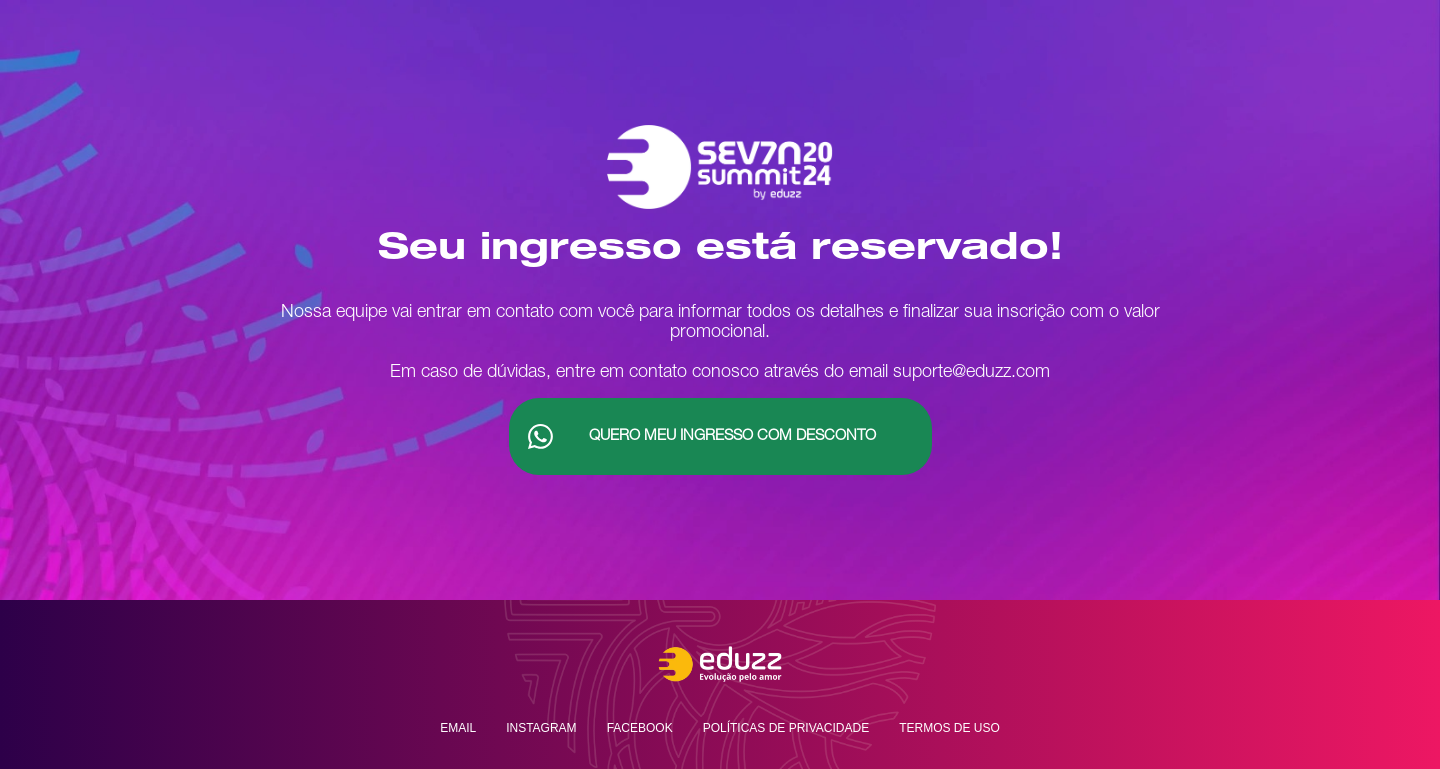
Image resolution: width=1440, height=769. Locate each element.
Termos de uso (949, 728)
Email (458, 728)
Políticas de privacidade (786, 728)
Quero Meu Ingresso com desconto (732, 436)
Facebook (640, 728)
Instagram (541, 728)
